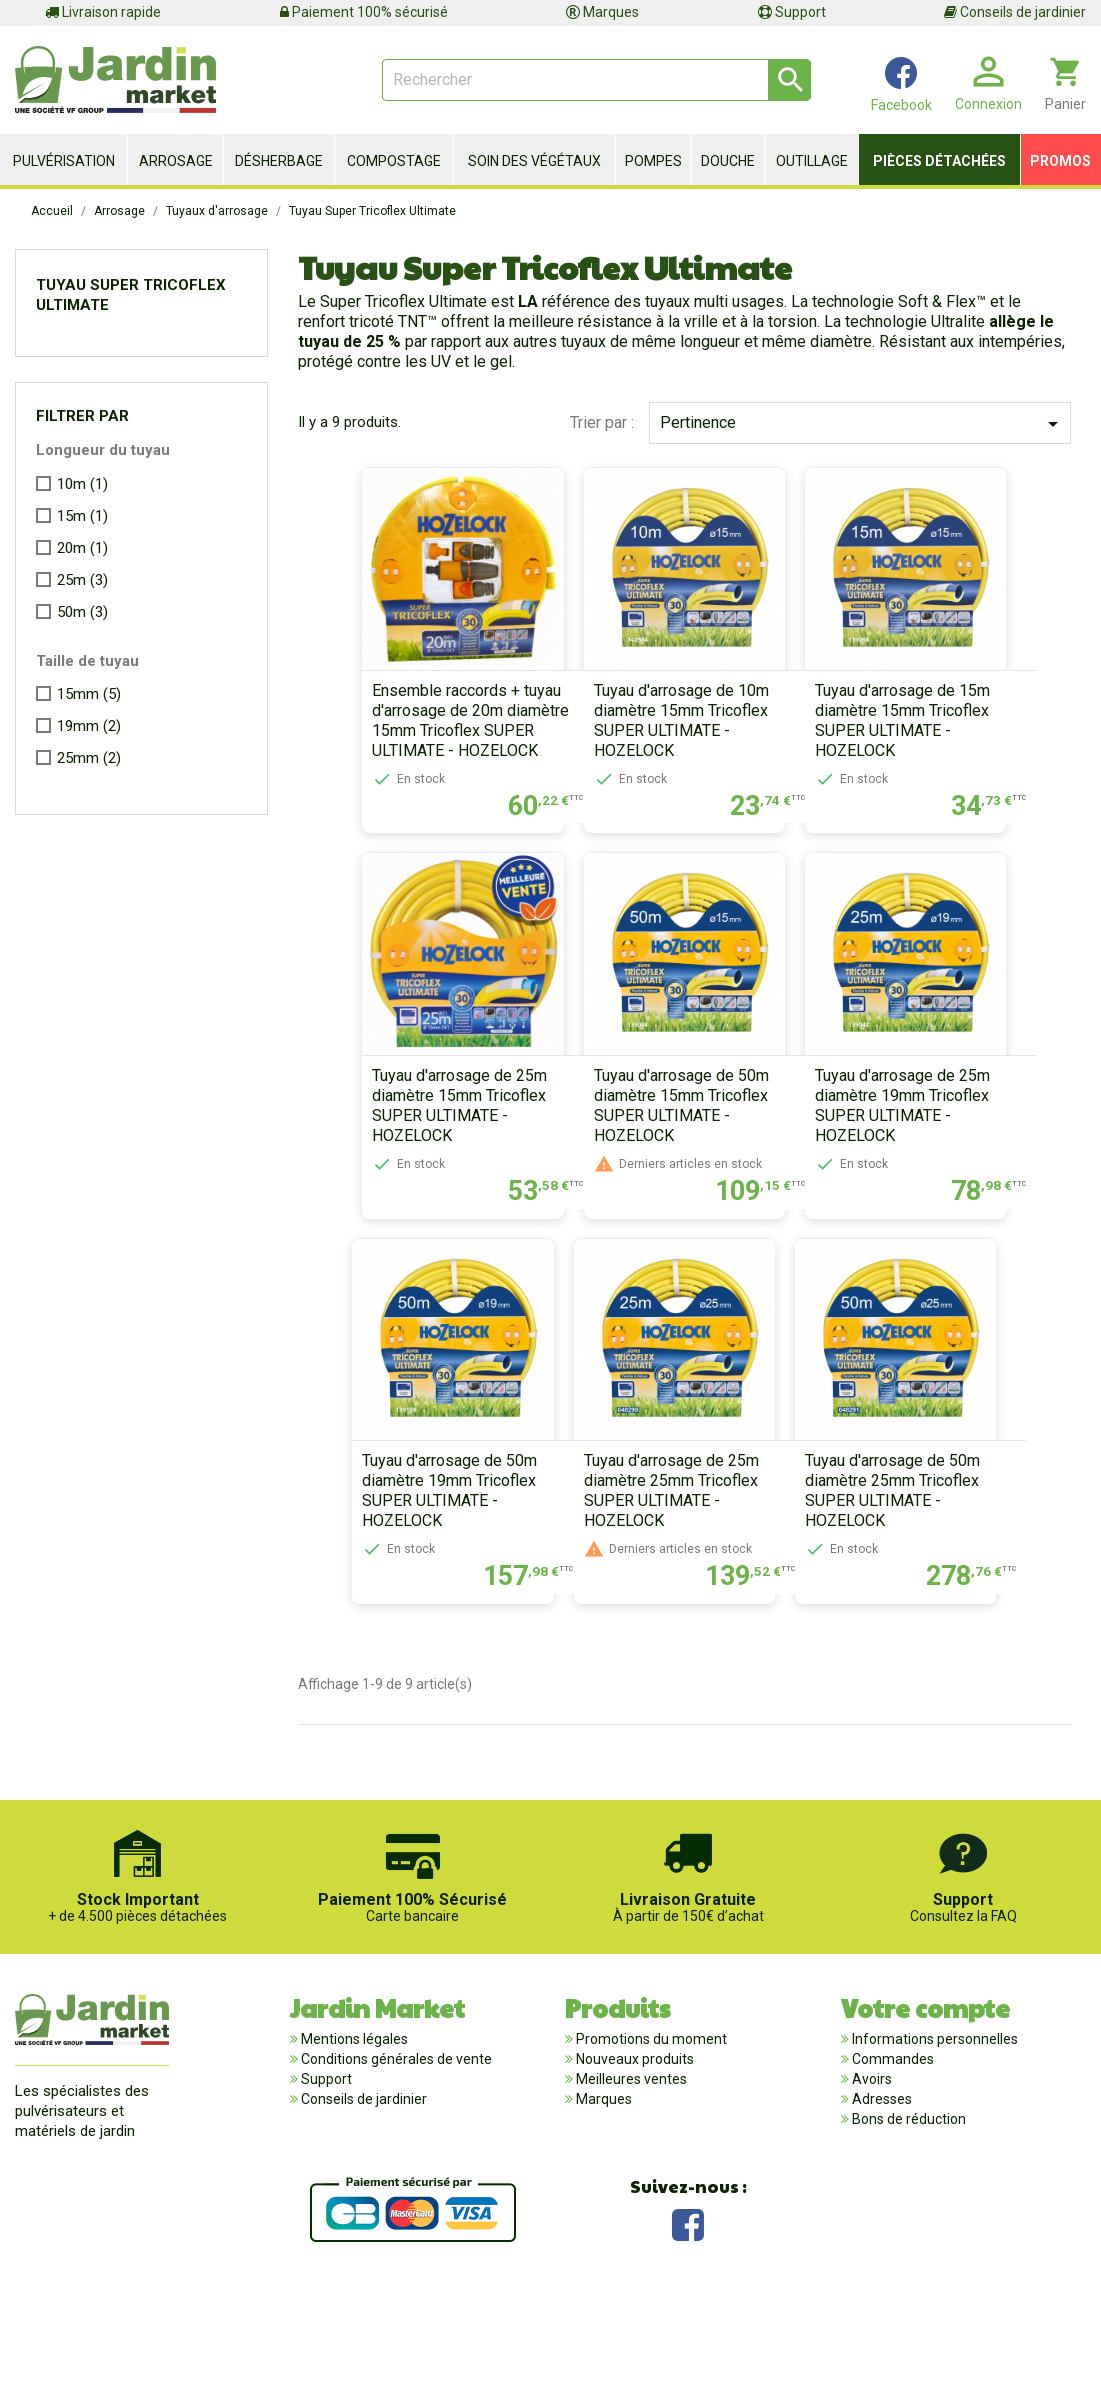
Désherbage (279, 161)
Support (792, 12)
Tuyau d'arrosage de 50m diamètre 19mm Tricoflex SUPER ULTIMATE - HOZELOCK (405, 1580)
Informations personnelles (933, 2129)
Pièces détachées (939, 161)
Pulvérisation (64, 161)
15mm (89, 694)
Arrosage (176, 161)
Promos (1060, 161)
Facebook (688, 2311)
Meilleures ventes (630, 2169)
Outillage (812, 161)
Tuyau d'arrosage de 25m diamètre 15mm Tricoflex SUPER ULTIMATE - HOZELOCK (415, 1164)
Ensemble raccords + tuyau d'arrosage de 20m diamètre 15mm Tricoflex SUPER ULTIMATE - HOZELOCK (426, 749)
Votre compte (925, 2096)
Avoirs (870, 2169)
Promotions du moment (650, 2129)
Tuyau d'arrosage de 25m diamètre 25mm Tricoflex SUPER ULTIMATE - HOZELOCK (656, 1580)
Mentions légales (353, 2129)
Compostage (394, 161)
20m (82, 548)
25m (82, 580)
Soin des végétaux (534, 161)
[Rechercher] (596, 80)
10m (82, 484)
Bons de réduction (907, 2209)
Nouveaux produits (633, 2149)
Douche (728, 161)
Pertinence (862, 424)
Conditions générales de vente (395, 2149)
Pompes (653, 161)
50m (82, 612)
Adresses (880, 2189)
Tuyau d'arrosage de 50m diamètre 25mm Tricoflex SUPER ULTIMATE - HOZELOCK (907, 1580)
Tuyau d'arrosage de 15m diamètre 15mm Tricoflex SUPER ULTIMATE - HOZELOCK (917, 749)
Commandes (891, 2149)
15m (82, 516)
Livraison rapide (103, 12)
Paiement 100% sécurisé (364, 12)
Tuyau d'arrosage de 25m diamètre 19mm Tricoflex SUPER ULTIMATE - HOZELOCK (917, 1164)
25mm (89, 758)
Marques (602, 12)
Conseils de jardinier (1015, 12)
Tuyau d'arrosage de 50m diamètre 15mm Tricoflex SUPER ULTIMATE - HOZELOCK (666, 1164)
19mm (89, 726)
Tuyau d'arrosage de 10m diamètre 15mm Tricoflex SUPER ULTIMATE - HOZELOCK (666, 749)
